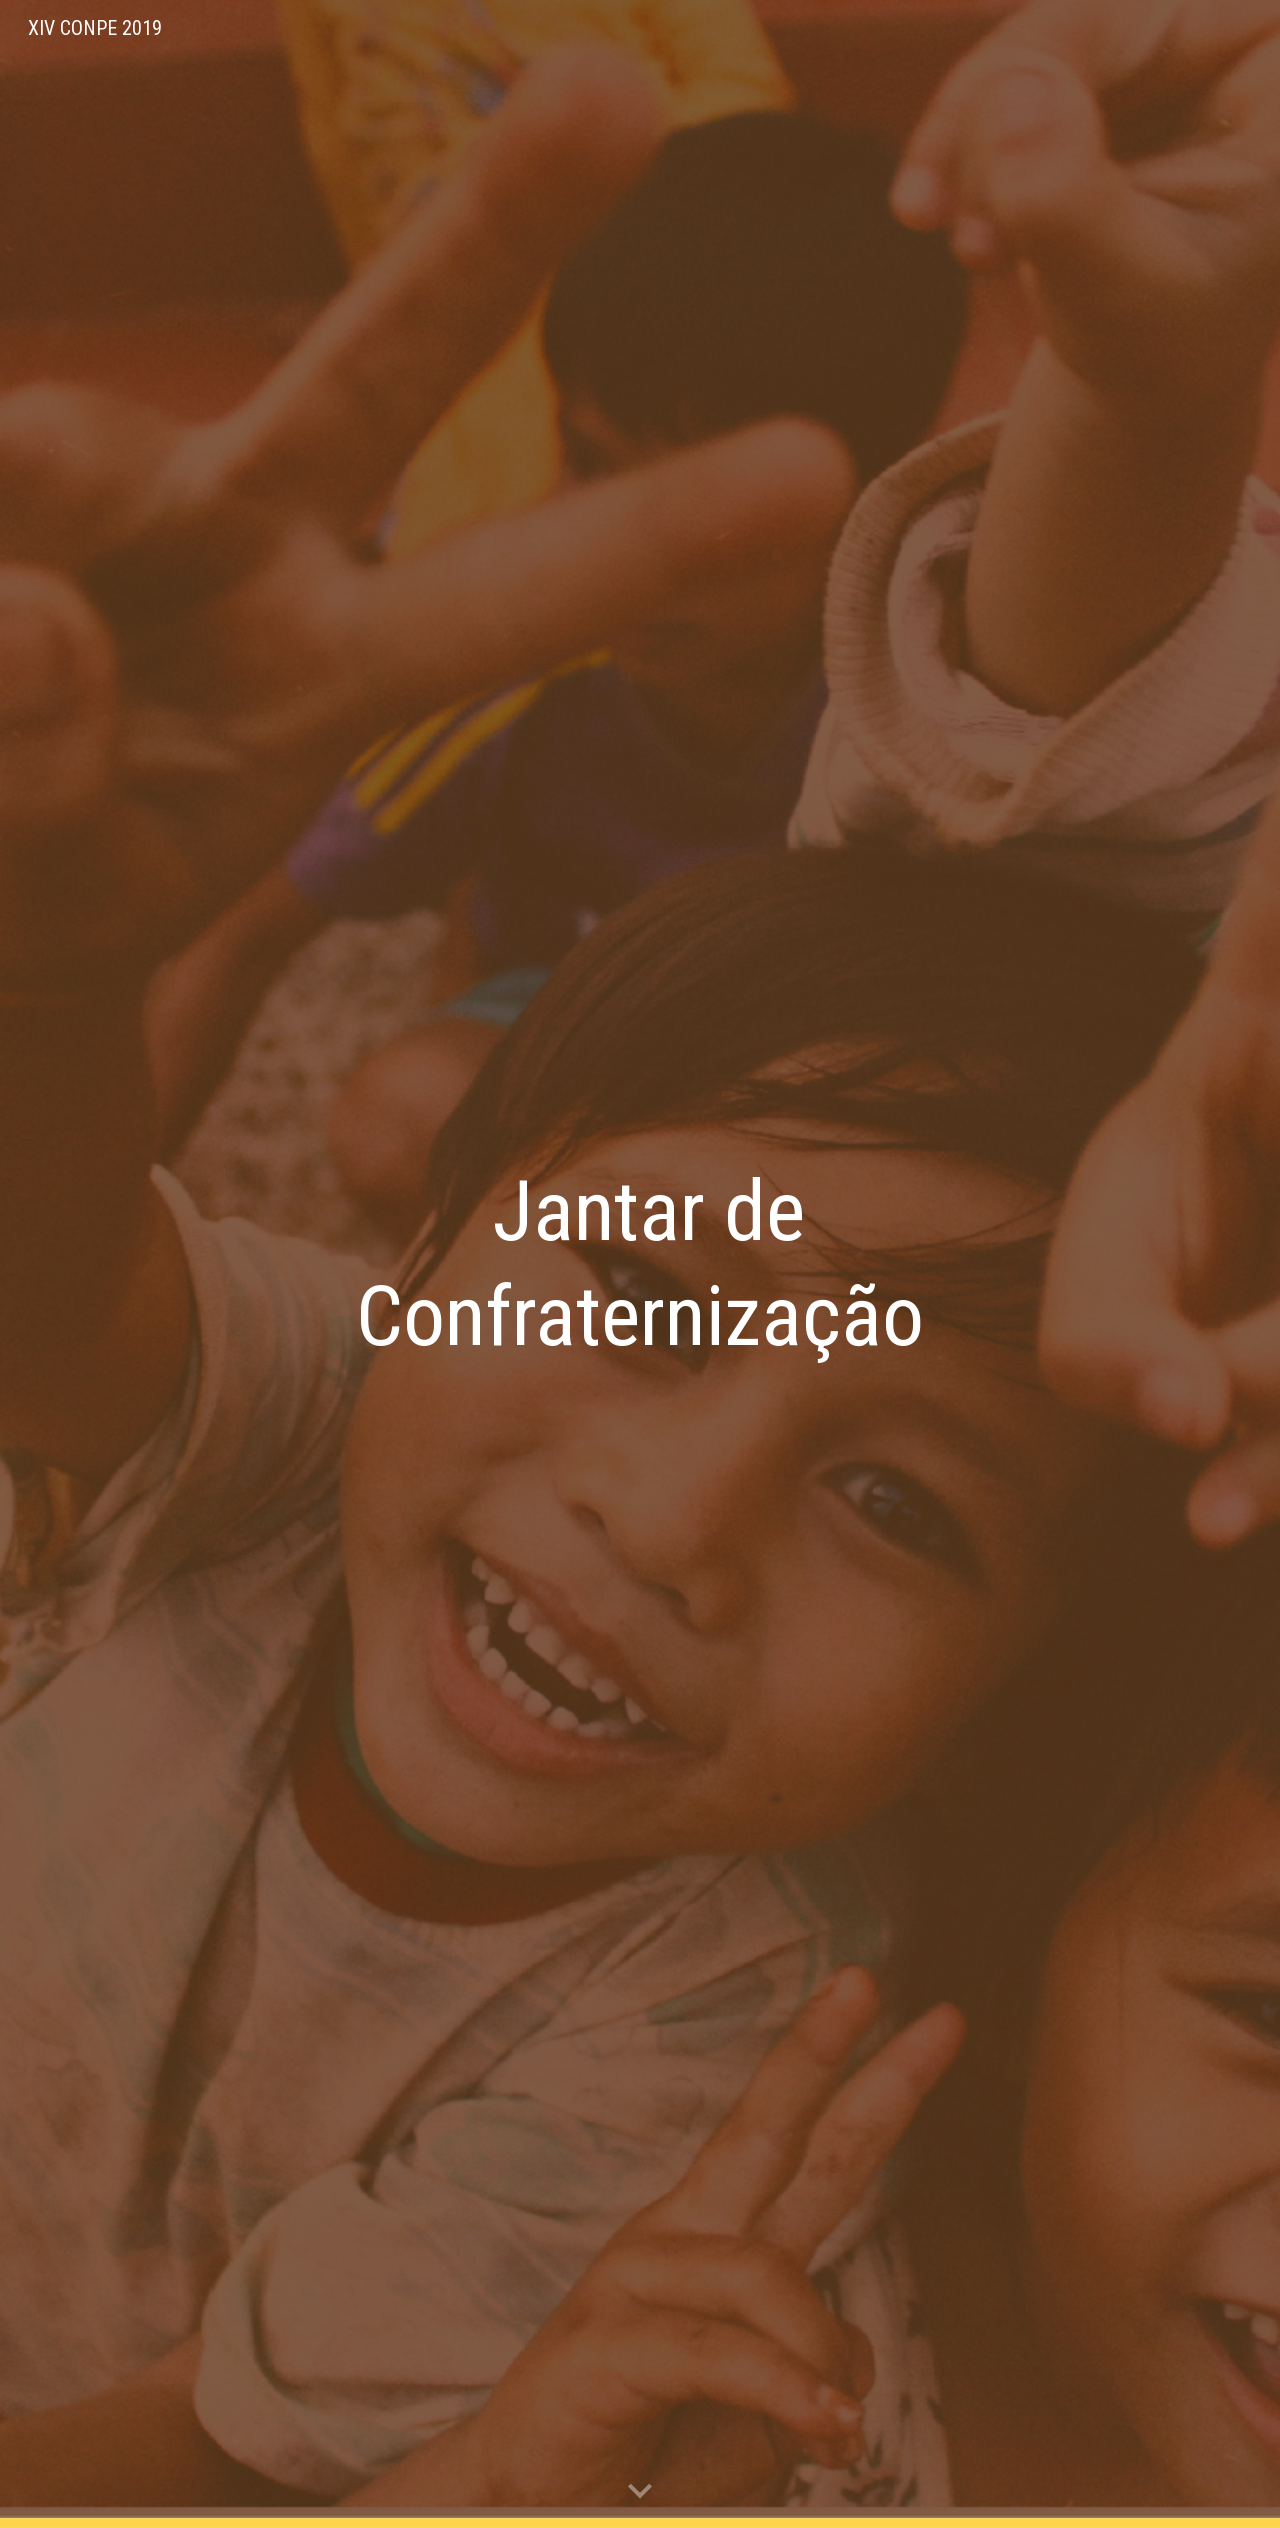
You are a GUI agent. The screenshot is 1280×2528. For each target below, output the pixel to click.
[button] (640, 2492)
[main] (640, 1264)
